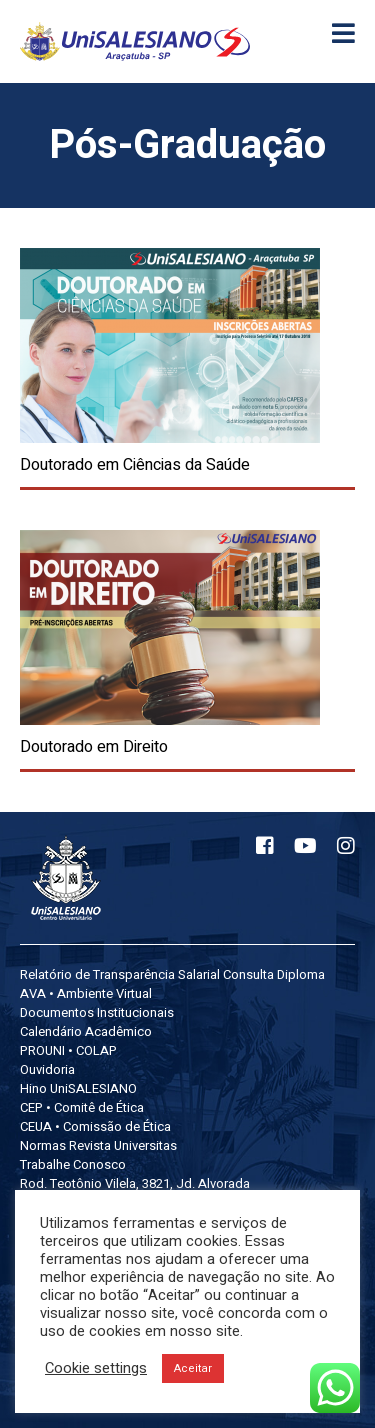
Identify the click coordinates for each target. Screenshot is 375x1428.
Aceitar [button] (193, 1368)
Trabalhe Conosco (73, 1164)
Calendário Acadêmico (86, 1031)
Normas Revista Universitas (98, 1145)
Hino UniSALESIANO (78, 1088)
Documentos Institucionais (97, 1012)
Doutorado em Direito (94, 747)
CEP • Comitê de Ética (82, 1107)
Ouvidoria (47, 1069)
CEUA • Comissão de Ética (95, 1126)
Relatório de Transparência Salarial (120, 974)
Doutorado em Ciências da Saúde (135, 465)
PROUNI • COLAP (68, 1050)
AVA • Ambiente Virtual (86, 993)
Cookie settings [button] (96, 1369)
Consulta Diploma (274, 974)
